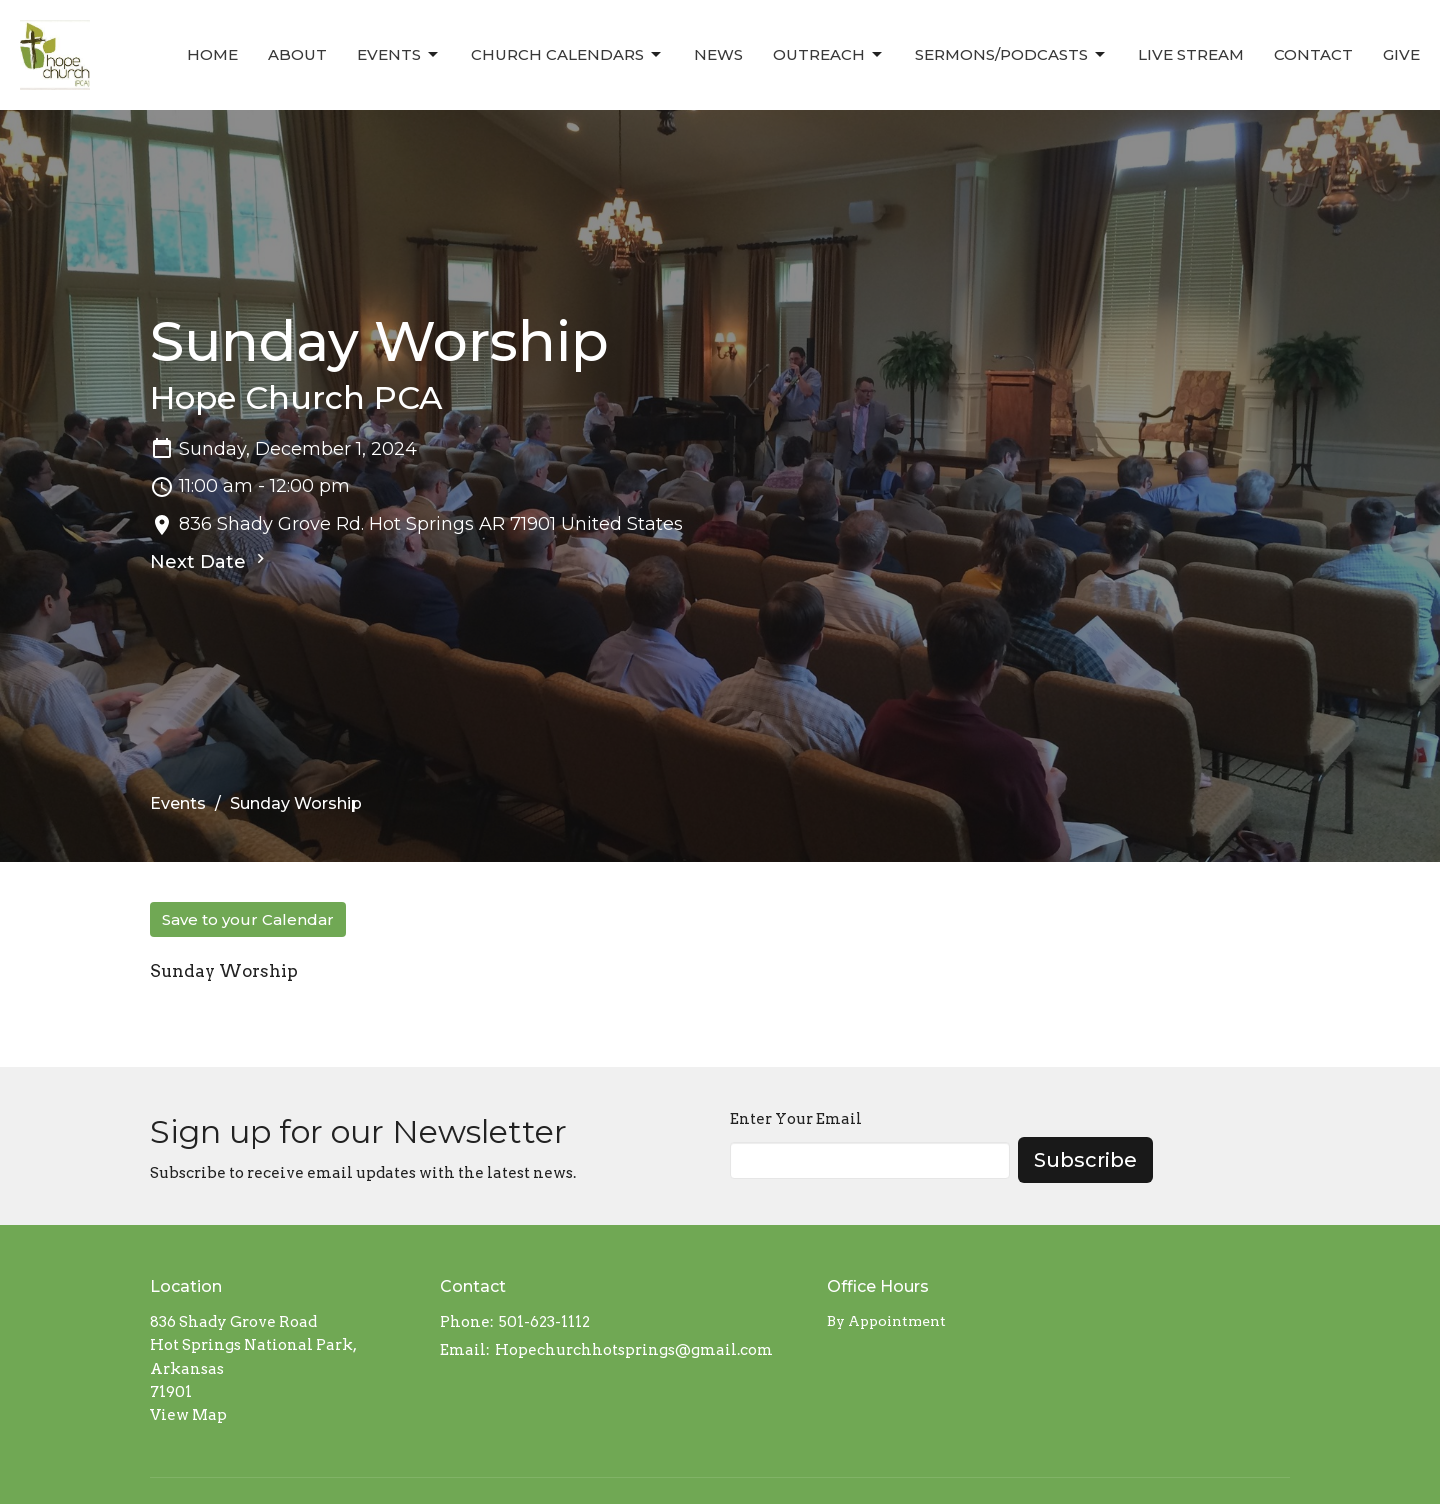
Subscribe (1085, 1160)
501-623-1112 (544, 1322)
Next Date (210, 561)
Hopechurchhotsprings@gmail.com (634, 1350)
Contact (1313, 54)
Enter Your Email (796, 1119)
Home (212, 54)
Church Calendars (567, 55)
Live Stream (1191, 54)
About (297, 54)
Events (399, 55)
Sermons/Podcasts (1011, 55)
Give (1401, 54)
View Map (188, 1415)
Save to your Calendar (248, 919)
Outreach (829, 55)
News (718, 54)
